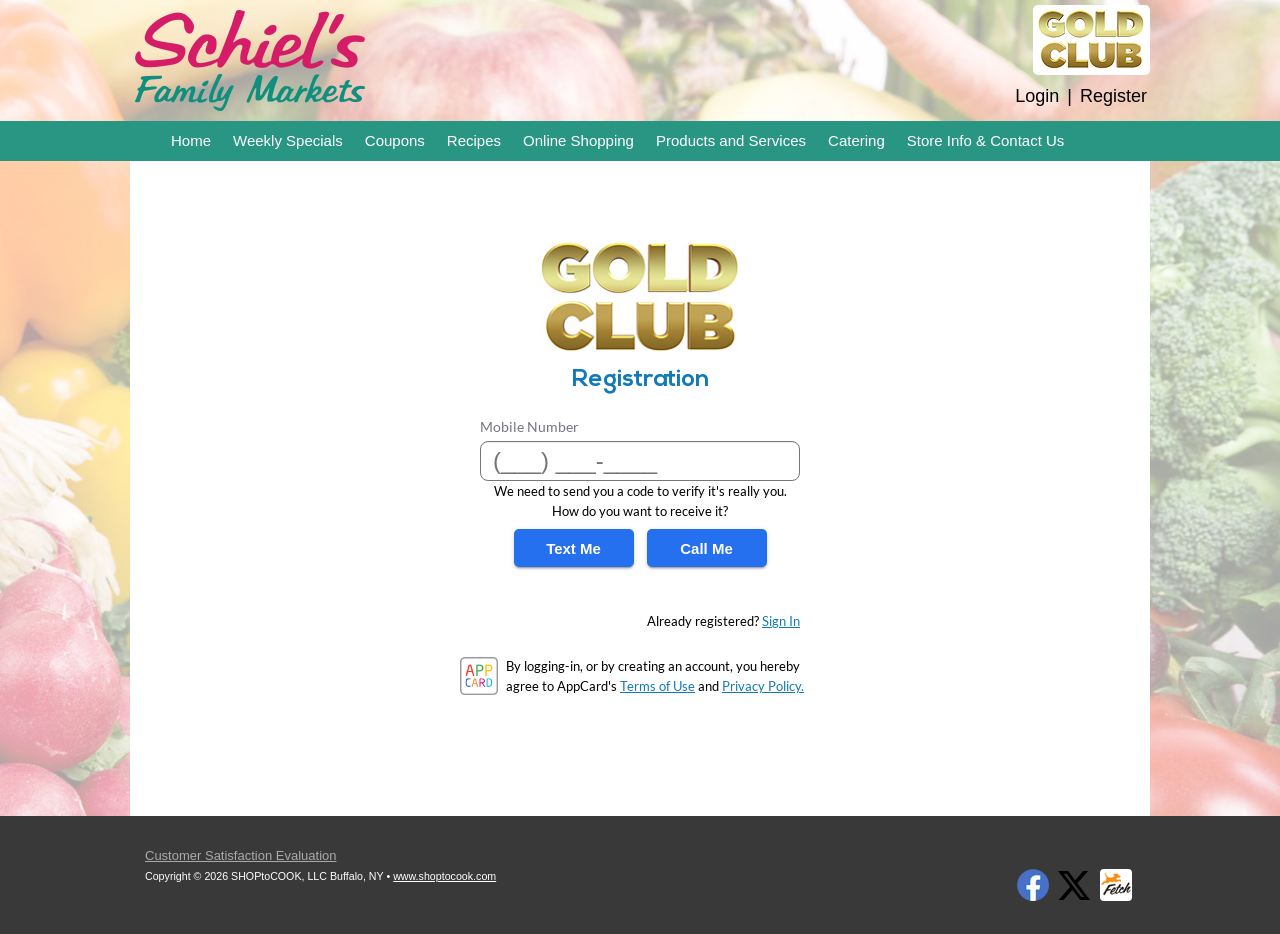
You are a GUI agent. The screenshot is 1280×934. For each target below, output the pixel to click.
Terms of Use (657, 686)
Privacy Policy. (763, 686)
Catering (856, 140)
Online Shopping (578, 140)
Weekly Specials (288, 140)
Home (191, 140)
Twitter (1074, 885)
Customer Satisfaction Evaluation (240, 855)
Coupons (395, 140)
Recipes (474, 140)
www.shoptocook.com (444, 876)
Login (1037, 96)
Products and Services (731, 140)
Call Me (706, 548)
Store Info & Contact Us (986, 140)
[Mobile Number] (640, 461)
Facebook (1033, 885)
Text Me (573, 548)
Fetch (1116, 885)
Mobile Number (529, 426)
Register (1113, 96)
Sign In (781, 621)
